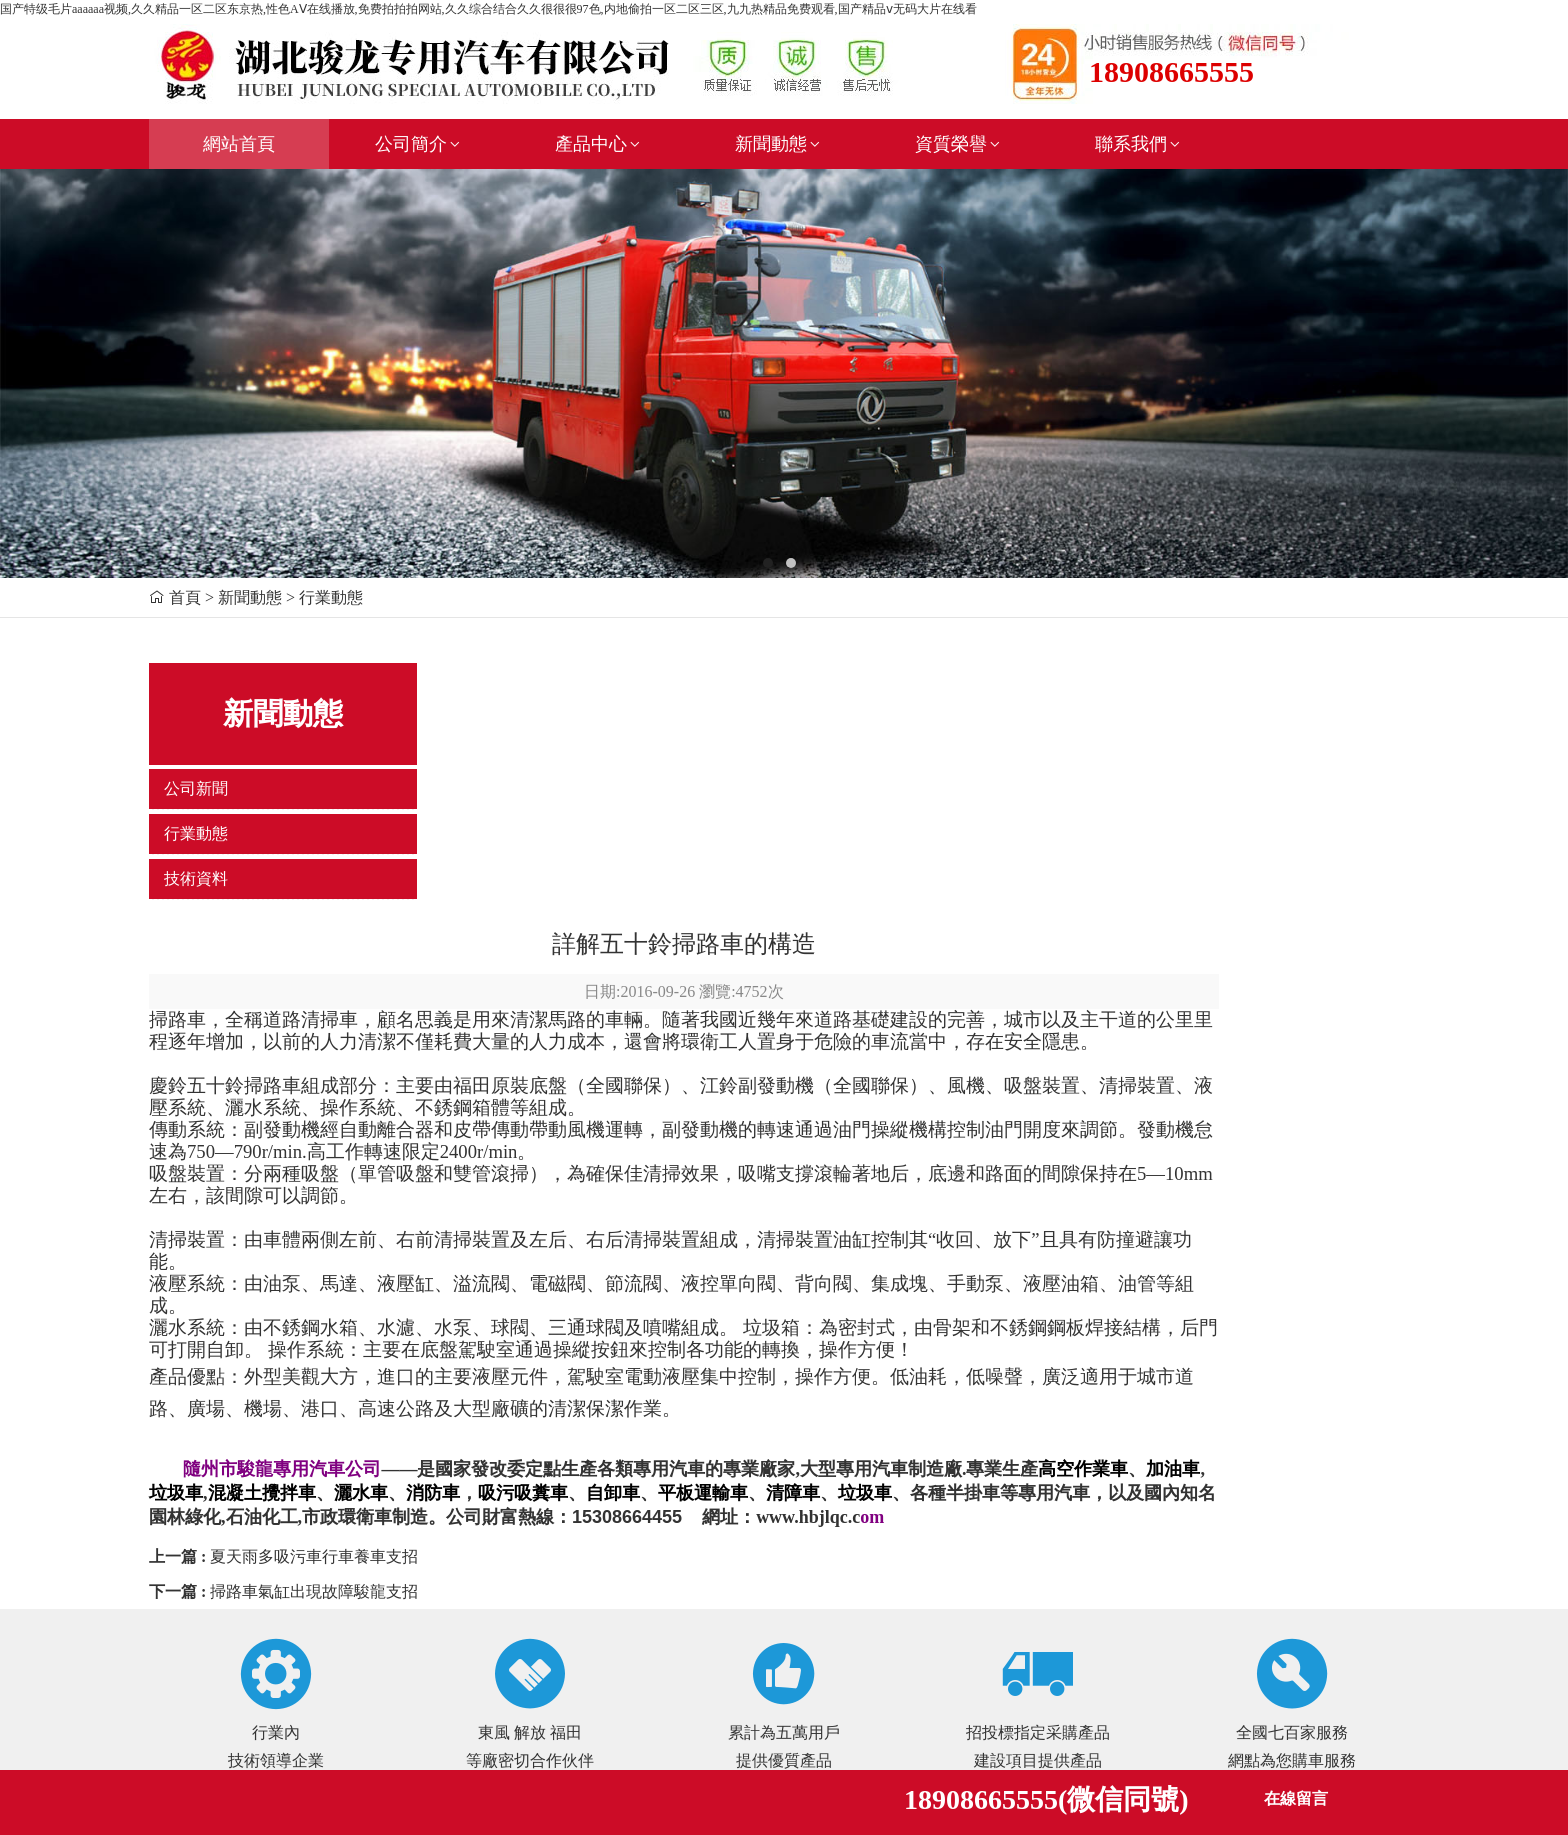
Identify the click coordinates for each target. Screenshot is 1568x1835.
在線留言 (1296, 1798)
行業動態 (196, 833)
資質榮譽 (959, 144)
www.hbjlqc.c (1061, 1246)
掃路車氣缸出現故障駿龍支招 (531, 1320)
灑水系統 (404, 1056)
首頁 (185, 597)
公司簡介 (419, 144)
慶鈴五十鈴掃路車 (442, 814)
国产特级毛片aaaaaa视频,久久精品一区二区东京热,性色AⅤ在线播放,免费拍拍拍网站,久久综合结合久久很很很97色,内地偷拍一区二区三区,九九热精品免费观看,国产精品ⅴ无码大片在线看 (488, 9)
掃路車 (394, 748)
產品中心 (599, 144)
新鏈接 (412, 1661)
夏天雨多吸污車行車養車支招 (531, 1285)
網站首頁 (239, 144)
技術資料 (196, 878)
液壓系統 (404, 1012)
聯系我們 (1139, 144)
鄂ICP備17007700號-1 (466, 1631)
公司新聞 (196, 788)
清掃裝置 (404, 968)
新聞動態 (779, 144)
